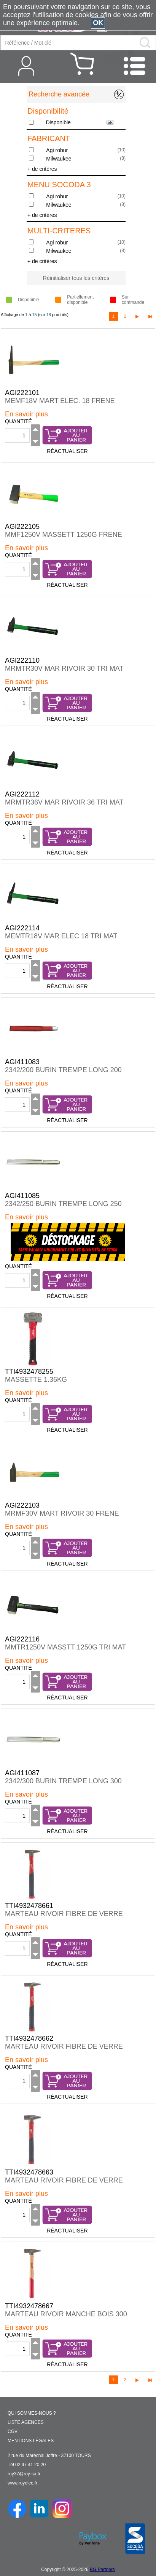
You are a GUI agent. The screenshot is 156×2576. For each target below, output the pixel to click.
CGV (13, 2431)
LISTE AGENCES (26, 2422)
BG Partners (102, 2569)
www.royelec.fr (22, 2483)
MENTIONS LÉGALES (31, 2440)
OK (98, 23)
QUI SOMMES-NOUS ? (32, 2413)
